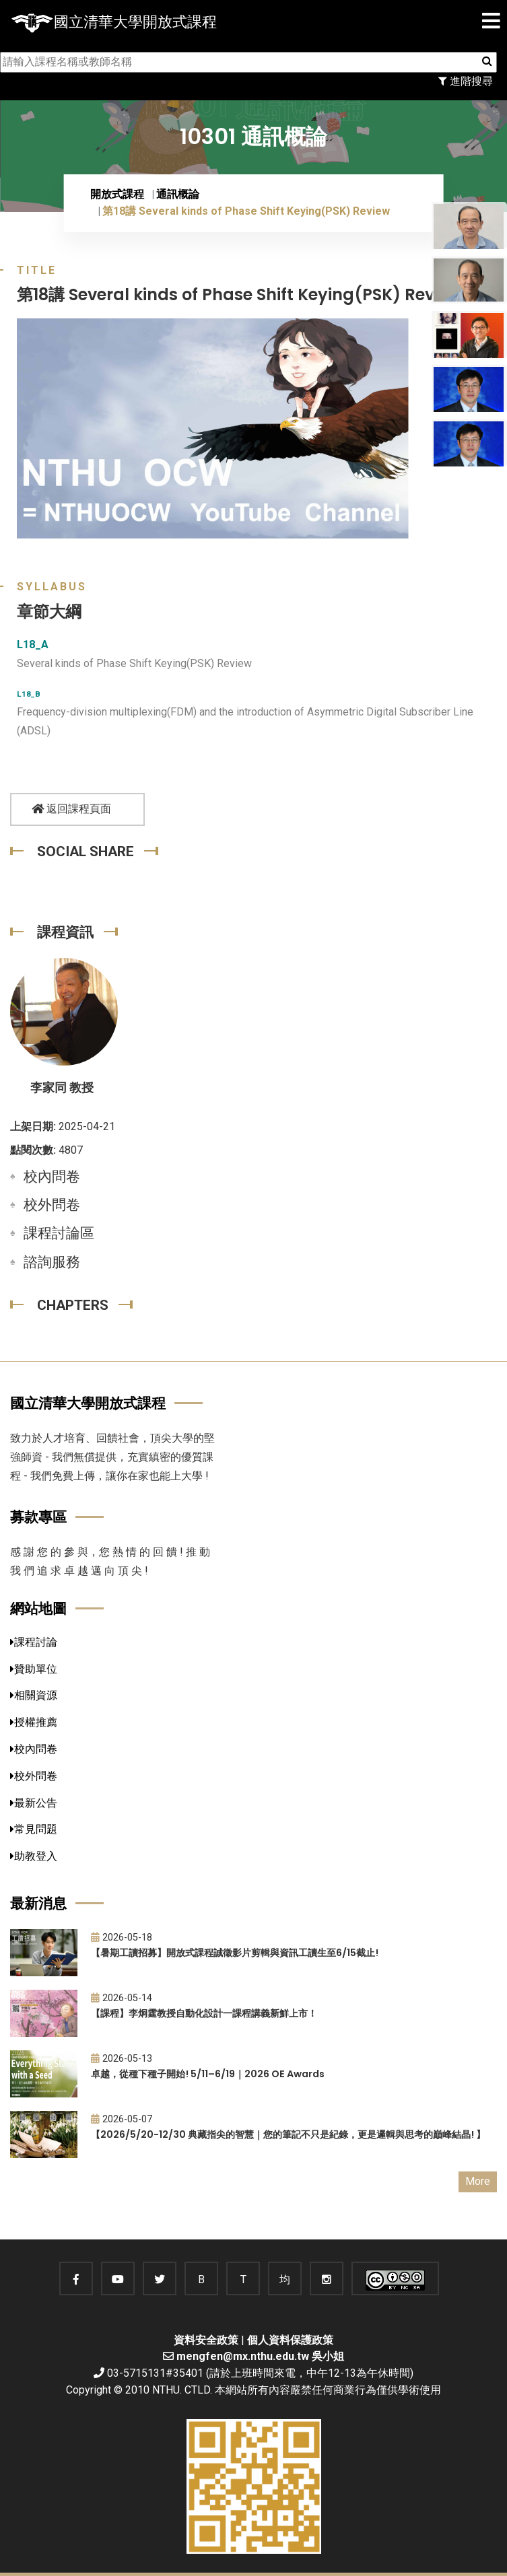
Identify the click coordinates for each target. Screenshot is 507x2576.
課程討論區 (59, 1233)
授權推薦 (33, 1722)
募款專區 (38, 1517)
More (477, 2181)
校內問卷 (52, 1177)
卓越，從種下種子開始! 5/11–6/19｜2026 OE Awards (208, 2074)
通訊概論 (177, 194)
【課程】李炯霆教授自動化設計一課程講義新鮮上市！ (204, 2013)
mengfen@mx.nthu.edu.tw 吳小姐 (260, 2356)
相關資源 (33, 1695)
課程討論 (33, 1642)
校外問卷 (52, 1205)
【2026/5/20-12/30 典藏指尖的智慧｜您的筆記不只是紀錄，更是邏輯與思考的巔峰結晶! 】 (288, 2134)
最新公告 (33, 1803)
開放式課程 (117, 194)
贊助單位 (33, 1669)
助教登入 (33, 1856)
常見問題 (33, 1829)
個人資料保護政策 (290, 2340)
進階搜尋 (465, 81)
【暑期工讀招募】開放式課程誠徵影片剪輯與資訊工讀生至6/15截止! (234, 1952)
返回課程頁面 (71, 808)
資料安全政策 (206, 2340)
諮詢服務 (52, 1262)
